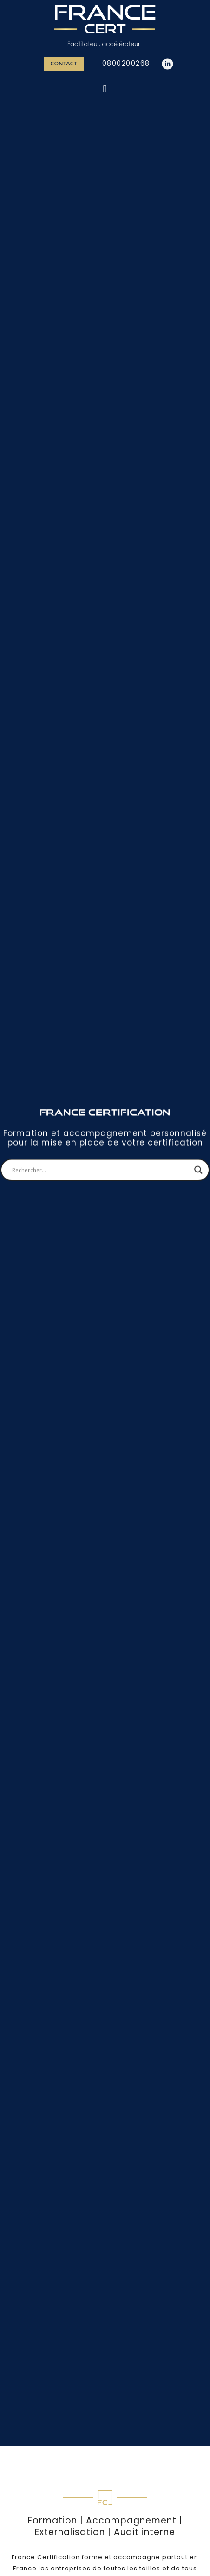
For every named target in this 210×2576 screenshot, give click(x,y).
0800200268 (126, 63)
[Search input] (101, 1078)
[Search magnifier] (198, 1078)
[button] (105, 88)
